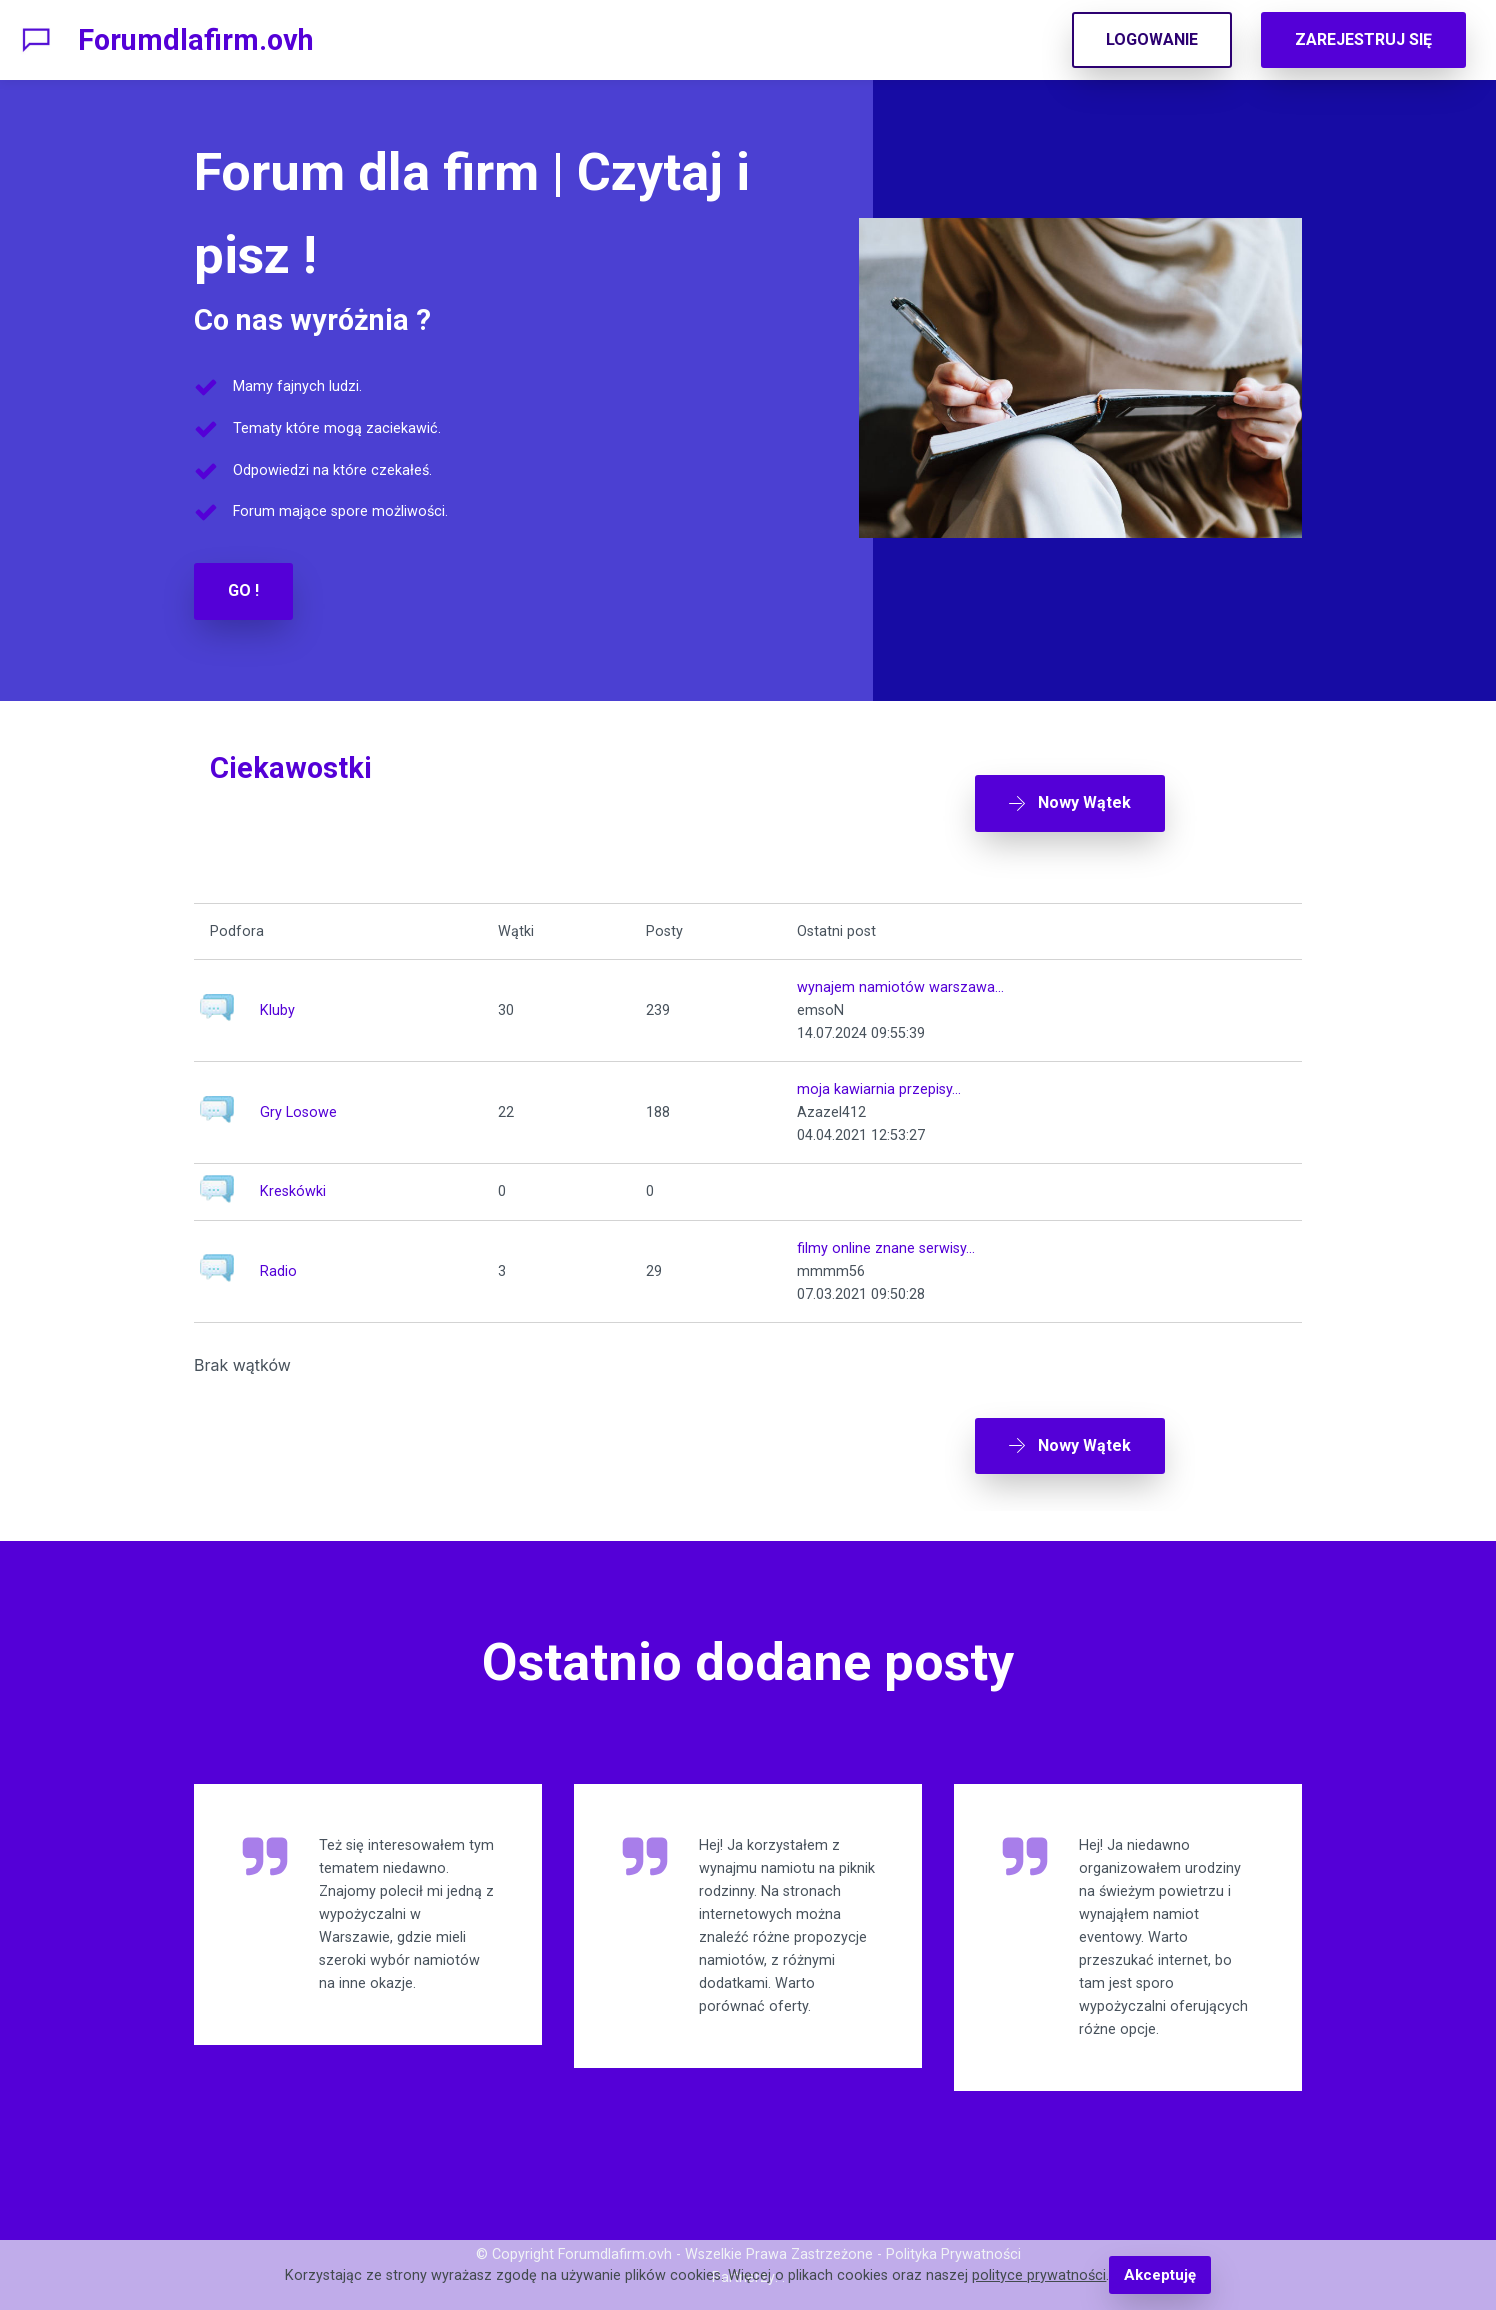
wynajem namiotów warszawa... (900, 977)
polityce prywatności (1041, 2275)
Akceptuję (1159, 2275)
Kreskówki (293, 1181)
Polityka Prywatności (953, 2234)
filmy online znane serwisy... (886, 1237)
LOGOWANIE (1152, 39)
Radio (278, 1260)
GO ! (243, 590)
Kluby (277, 1000)
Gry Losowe (298, 1102)
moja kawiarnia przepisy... (879, 1079)
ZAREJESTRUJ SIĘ (1363, 39)
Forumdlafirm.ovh (196, 40)
